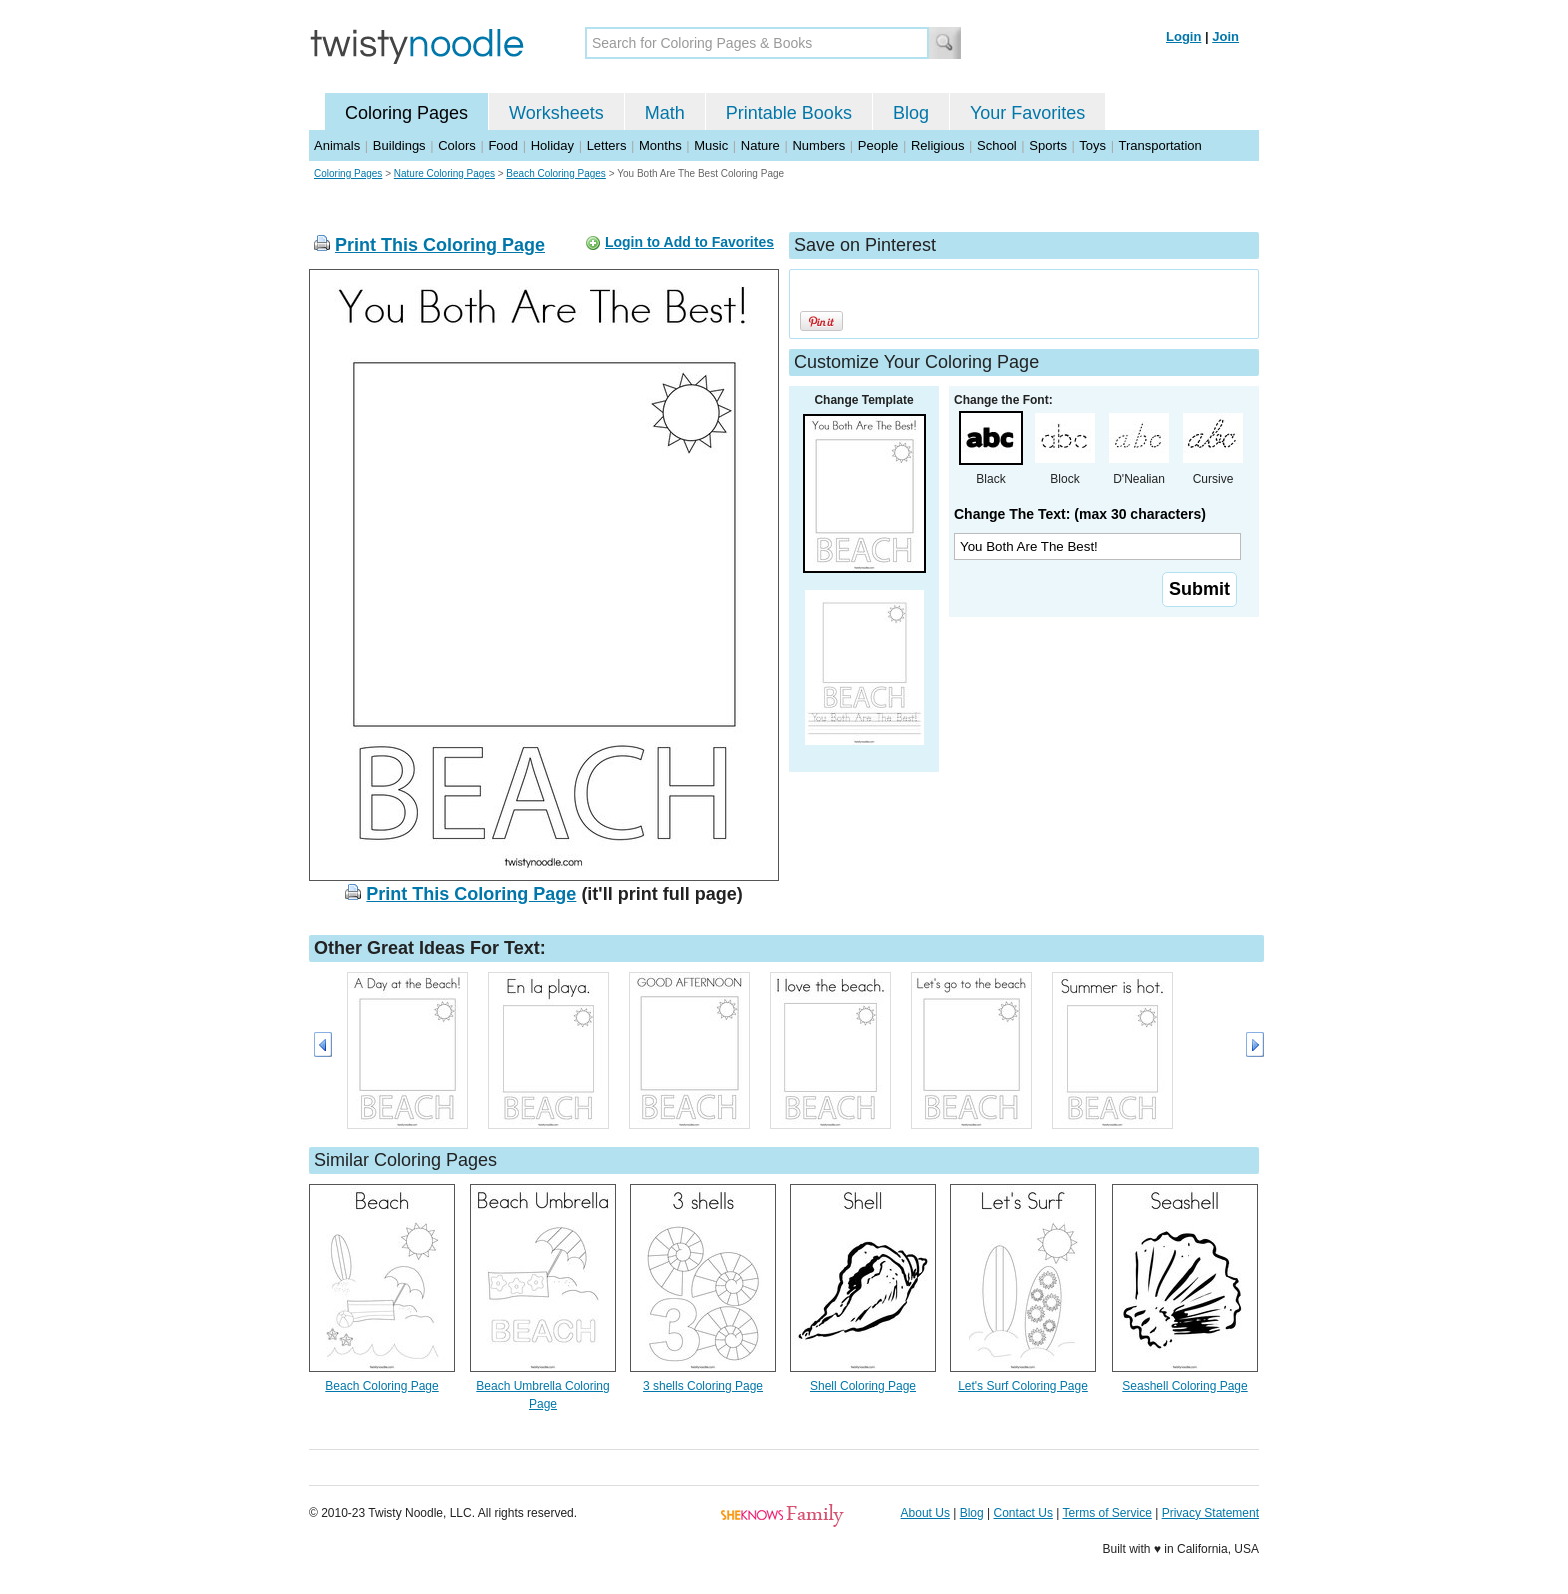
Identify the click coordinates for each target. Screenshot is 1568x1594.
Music (711, 145)
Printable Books (789, 113)
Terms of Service (1106, 1513)
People (878, 145)
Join (1225, 36)
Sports (1048, 145)
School (997, 145)
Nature (760, 145)
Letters (607, 145)
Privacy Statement (1210, 1513)
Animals (337, 145)
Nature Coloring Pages (444, 173)
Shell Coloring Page (863, 1386)
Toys (1092, 145)
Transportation (1159, 145)
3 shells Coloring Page (703, 1386)
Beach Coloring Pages (556, 173)
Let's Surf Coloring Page (1023, 1386)
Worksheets (556, 113)
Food (503, 145)
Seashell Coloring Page (1184, 1386)
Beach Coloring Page (381, 1386)
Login (1183, 36)
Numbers (818, 145)
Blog (911, 113)
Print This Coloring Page (440, 245)
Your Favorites (1027, 113)
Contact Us (1023, 1513)
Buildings (399, 145)
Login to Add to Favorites (689, 242)
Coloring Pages (406, 113)
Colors (457, 145)
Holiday (552, 145)
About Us (925, 1513)
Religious (937, 145)
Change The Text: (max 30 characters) (1080, 514)
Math (665, 113)
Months (660, 145)
